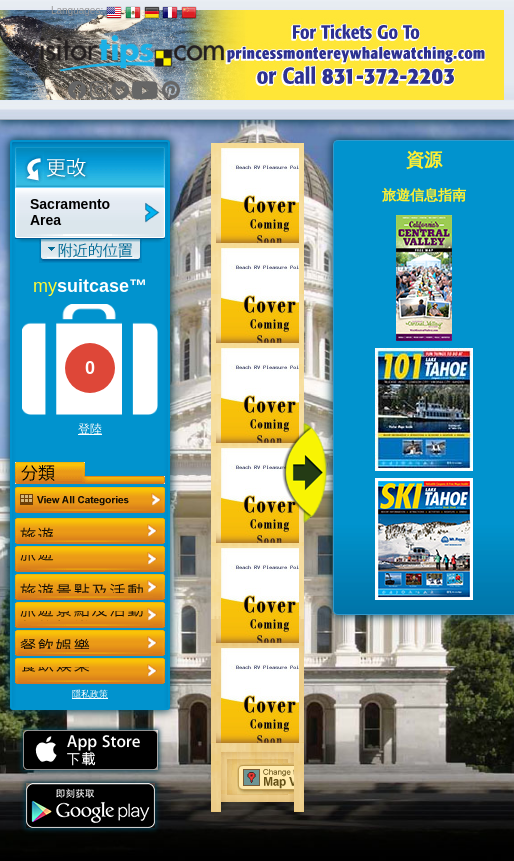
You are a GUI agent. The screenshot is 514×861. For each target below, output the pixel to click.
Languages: (77, 10)
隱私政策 (90, 694)
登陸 (90, 429)
